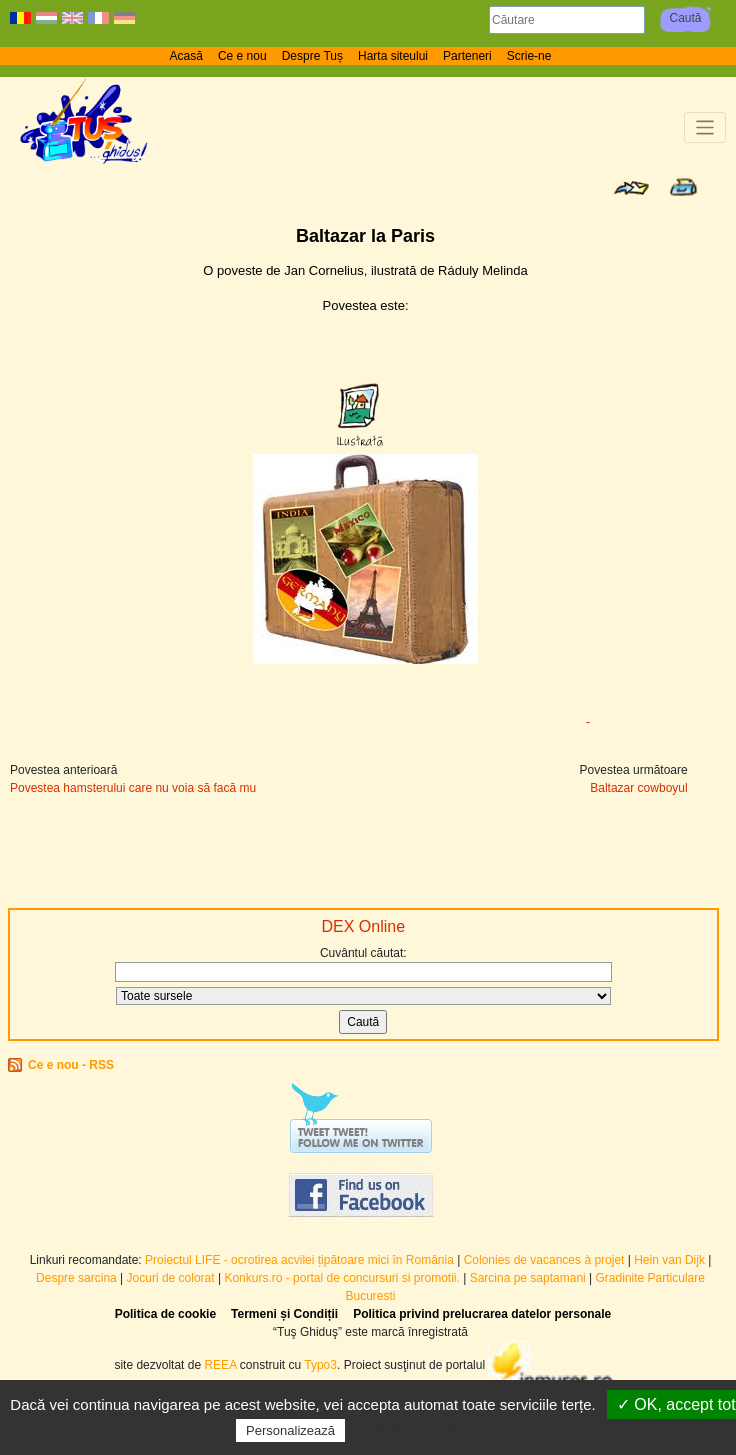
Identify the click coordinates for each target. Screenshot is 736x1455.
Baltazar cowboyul (638, 788)
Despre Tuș (312, 56)
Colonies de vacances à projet (544, 1260)
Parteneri (467, 56)
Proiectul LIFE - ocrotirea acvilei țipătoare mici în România (299, 1260)
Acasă (186, 56)
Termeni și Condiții (284, 1314)
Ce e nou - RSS (71, 1065)
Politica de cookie (165, 1314)
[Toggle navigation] (705, 127)
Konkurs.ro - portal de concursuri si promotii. (341, 1278)
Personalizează (290, 1430)
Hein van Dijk (669, 1260)
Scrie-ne (529, 56)
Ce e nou (242, 56)
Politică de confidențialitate (438, 1430)
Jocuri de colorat (172, 1278)
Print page (683, 187)
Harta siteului (393, 56)
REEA (220, 1365)
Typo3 (320, 1365)
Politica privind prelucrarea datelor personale (482, 1314)
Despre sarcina (76, 1278)
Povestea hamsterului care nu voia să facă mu (133, 788)
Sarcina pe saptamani (528, 1278)
